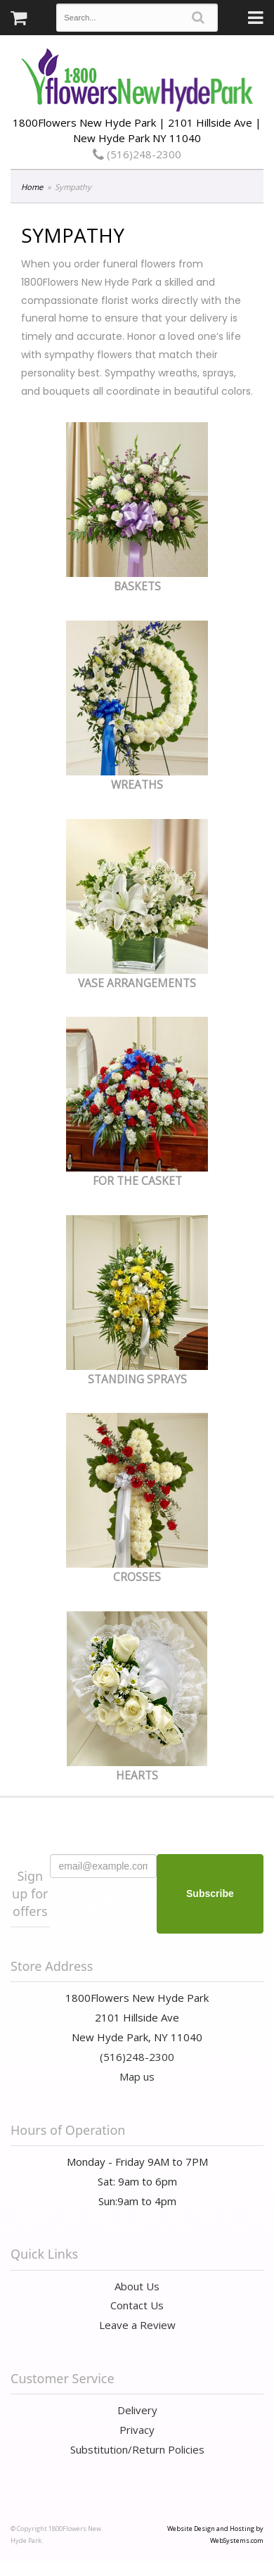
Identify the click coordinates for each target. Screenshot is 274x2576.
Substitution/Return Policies (137, 2449)
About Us (137, 2286)
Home (32, 187)
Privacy (137, 2430)
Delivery (137, 2410)
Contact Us (137, 2305)
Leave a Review (137, 2325)
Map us (137, 2076)
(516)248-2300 (137, 154)
